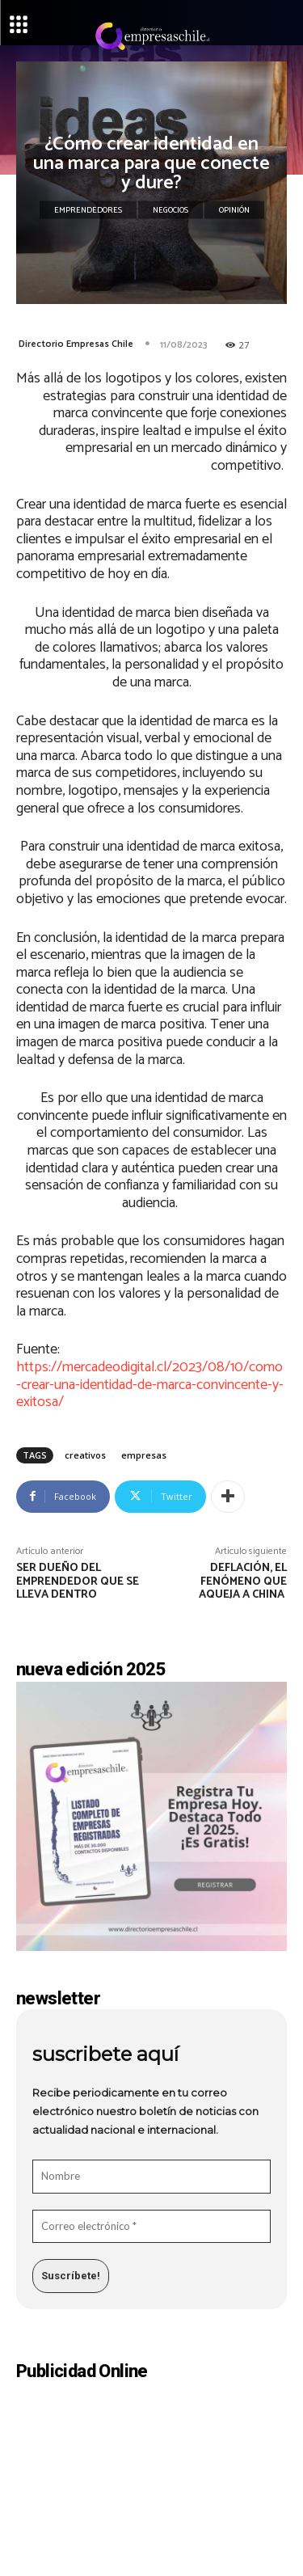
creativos (85, 1455)
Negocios (170, 210)
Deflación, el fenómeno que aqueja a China (243, 1582)
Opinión (234, 210)
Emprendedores (88, 210)
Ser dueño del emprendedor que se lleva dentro (77, 1582)
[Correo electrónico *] (151, 2227)
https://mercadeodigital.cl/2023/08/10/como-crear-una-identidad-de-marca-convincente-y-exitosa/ (150, 1384)
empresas (143, 1455)
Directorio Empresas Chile (76, 344)
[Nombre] (151, 2177)
